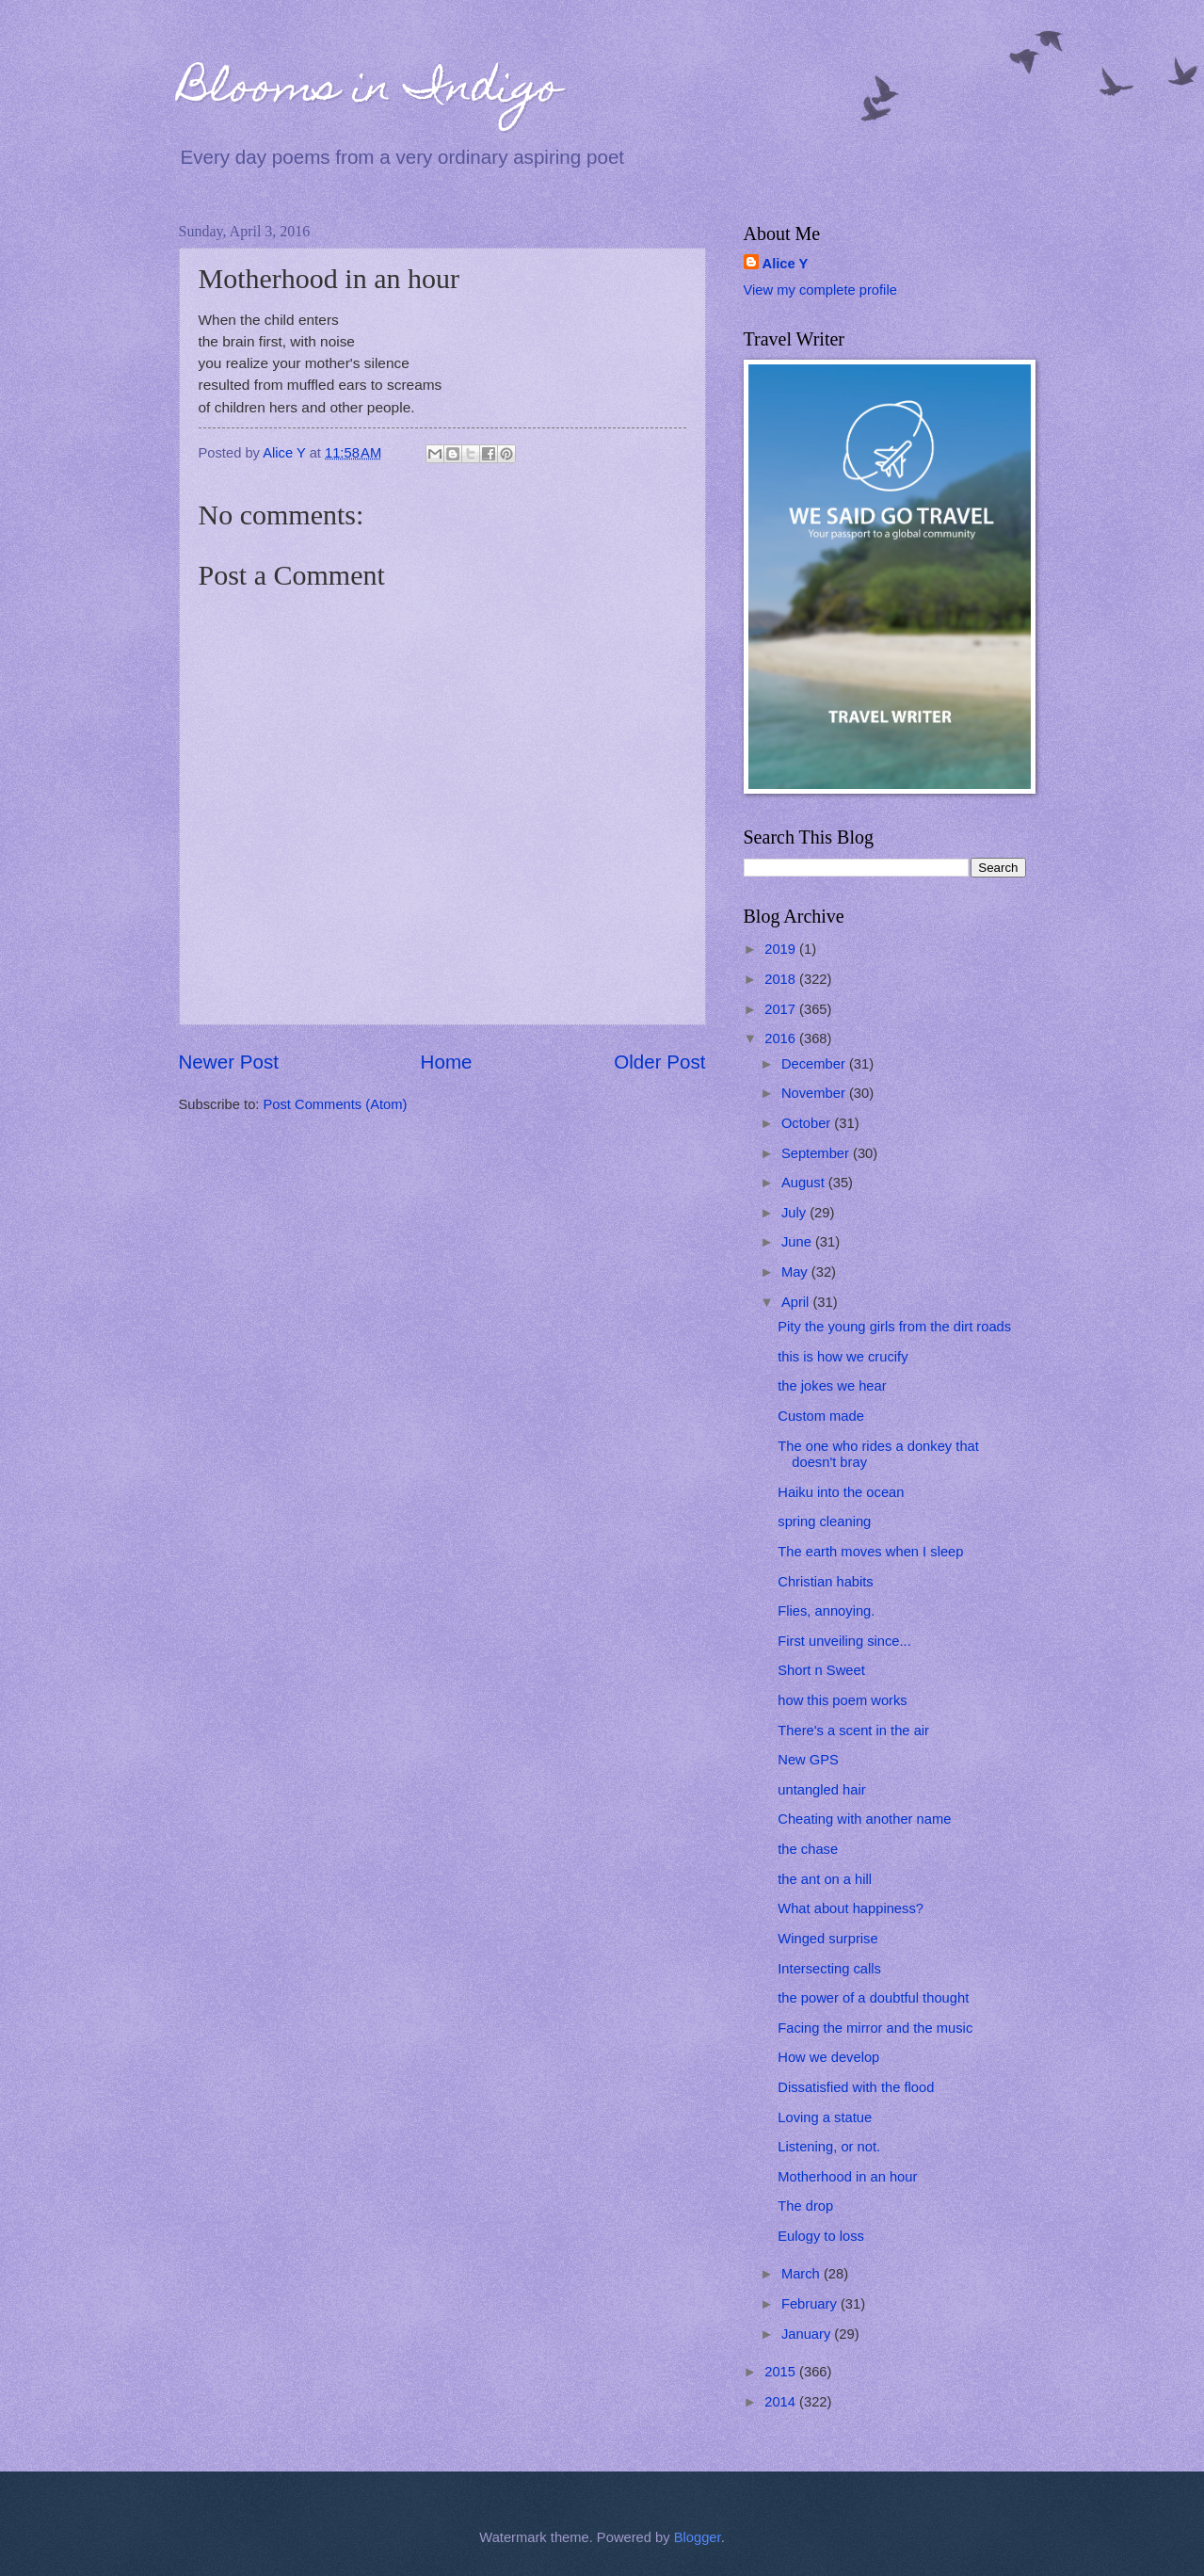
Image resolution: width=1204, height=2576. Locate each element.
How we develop (828, 2057)
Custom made (821, 1416)
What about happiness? (850, 1908)
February (811, 2303)
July (795, 1212)
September (817, 1153)
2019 (781, 949)
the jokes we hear (832, 1385)
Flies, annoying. (826, 1610)
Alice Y (786, 263)
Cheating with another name (864, 1819)
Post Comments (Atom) (336, 1104)
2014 (781, 2401)
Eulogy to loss (821, 2236)
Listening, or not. (829, 2146)
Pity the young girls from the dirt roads (894, 1326)
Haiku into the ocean (841, 1492)
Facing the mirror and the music (875, 2028)
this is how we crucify (842, 1356)
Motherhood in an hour (847, 2176)
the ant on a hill (825, 1879)
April (797, 1302)
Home (447, 1061)
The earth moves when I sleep (870, 1551)
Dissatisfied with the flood (856, 2087)
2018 (781, 979)
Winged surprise (827, 1938)
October (807, 1123)
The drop (805, 2206)
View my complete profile (820, 290)
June (798, 1241)
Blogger (697, 2537)
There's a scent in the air (853, 1730)
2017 (781, 1009)
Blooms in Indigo (370, 91)
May (796, 1272)
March (802, 2273)
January (807, 2334)
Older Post (659, 1061)
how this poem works (842, 1700)
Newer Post (229, 1061)
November (815, 1093)
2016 (781, 1038)
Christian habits (825, 1581)
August (804, 1182)
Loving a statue (825, 2117)
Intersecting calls (829, 1968)
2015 (781, 2371)
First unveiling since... (844, 1641)
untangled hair (821, 1789)
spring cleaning (824, 1521)
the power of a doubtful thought (873, 1997)
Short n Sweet (821, 1670)
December (815, 1063)
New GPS (808, 1759)
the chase (808, 1849)
